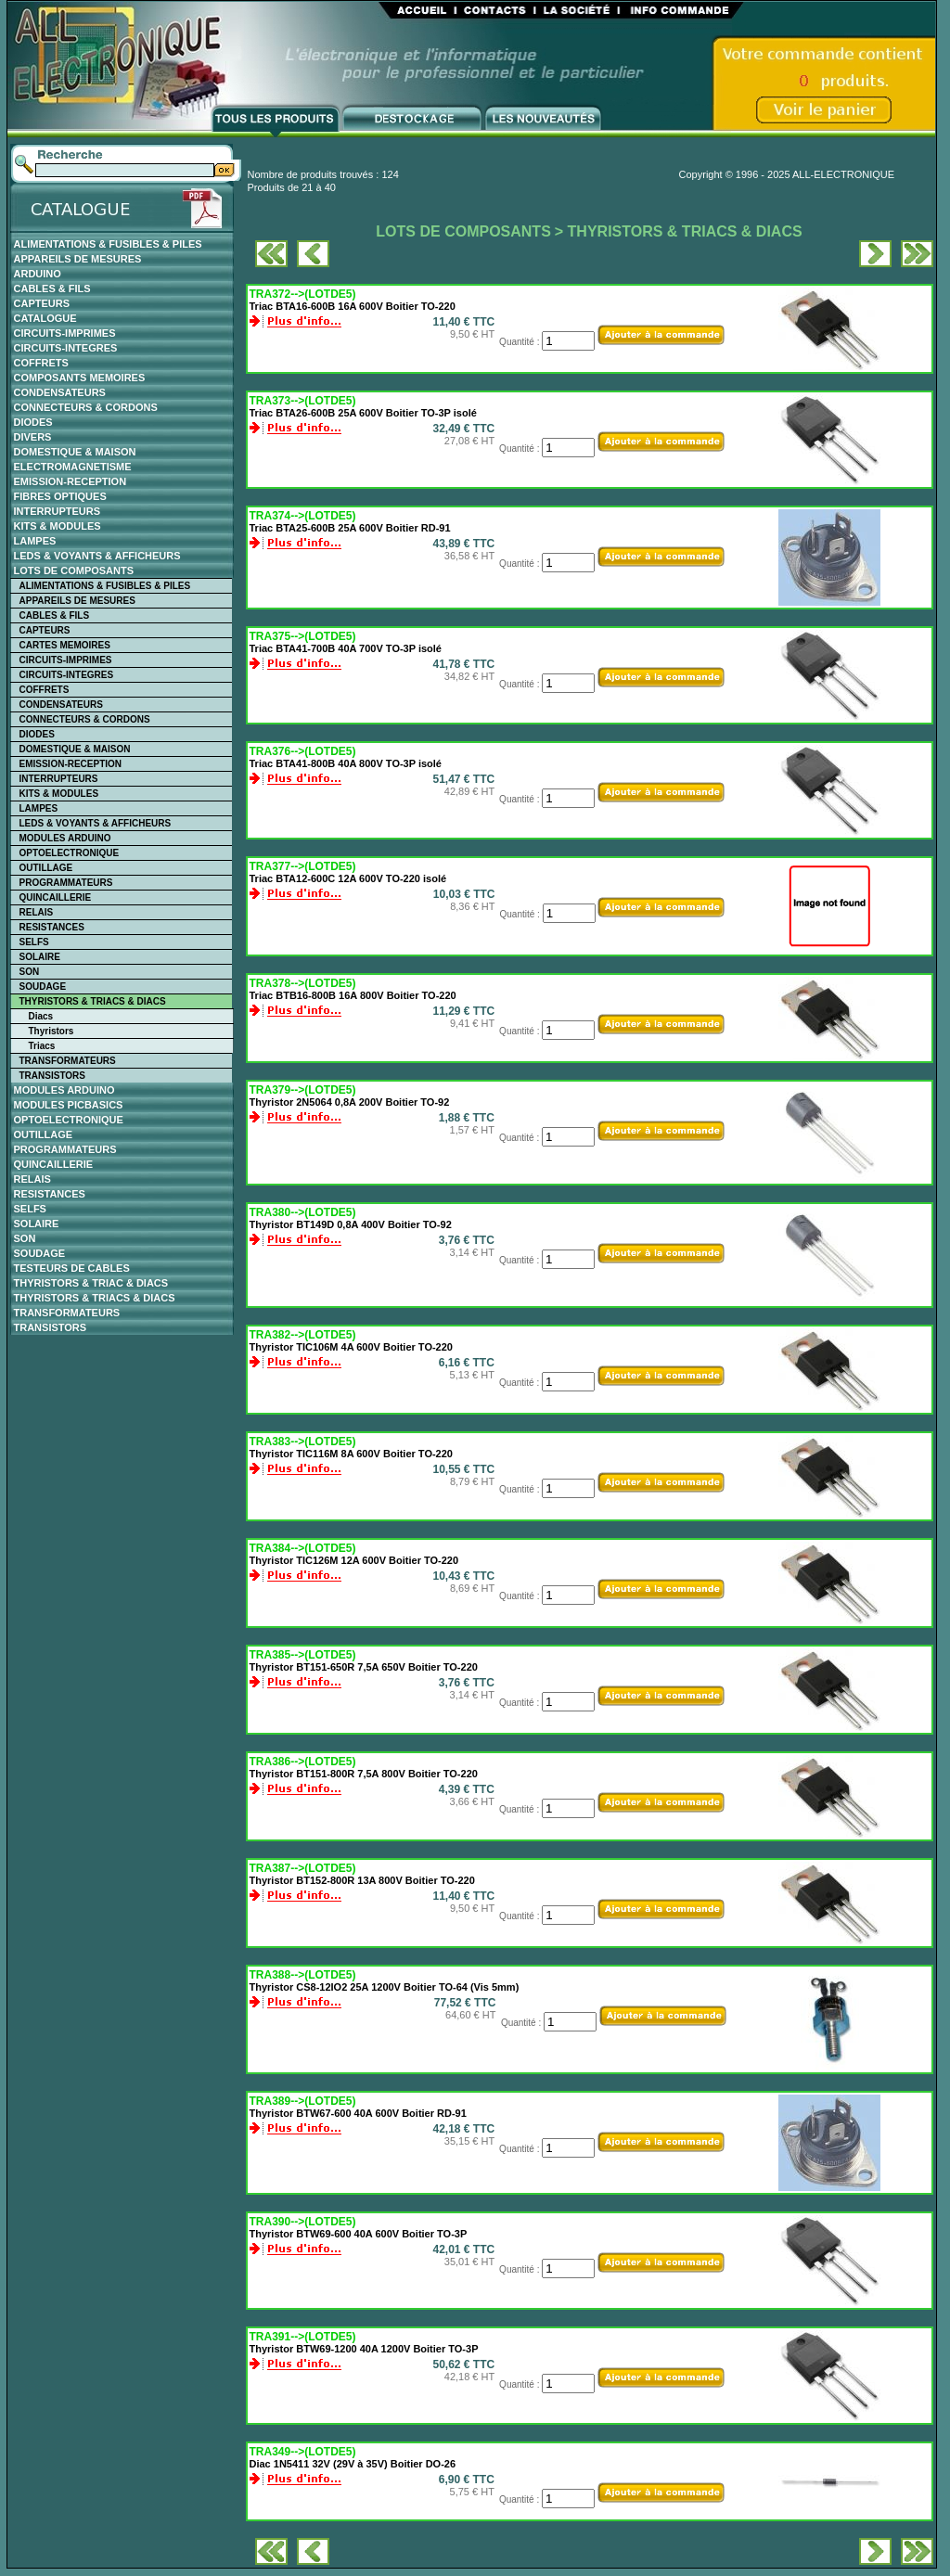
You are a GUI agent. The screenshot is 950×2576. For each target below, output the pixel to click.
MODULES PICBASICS (68, 1104)
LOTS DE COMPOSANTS (74, 570)
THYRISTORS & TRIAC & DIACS (91, 1282)
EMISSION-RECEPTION (70, 481)
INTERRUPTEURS (57, 511)
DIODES (33, 422)
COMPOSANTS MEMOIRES (80, 377)
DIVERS (33, 436)
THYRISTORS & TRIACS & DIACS (92, 1001)
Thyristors (51, 1031)
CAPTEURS (42, 303)
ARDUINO (37, 273)
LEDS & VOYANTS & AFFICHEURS (97, 555)
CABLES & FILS (52, 288)
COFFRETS (41, 362)
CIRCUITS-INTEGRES (66, 347)
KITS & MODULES (57, 526)
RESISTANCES (51, 927)
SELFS (34, 942)
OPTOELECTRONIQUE (69, 853)
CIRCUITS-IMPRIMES (65, 333)
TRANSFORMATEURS (67, 1061)
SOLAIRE (39, 957)
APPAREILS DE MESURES (78, 258)
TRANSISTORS (52, 1075)
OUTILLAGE (46, 868)
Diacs (41, 1016)
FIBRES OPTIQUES (60, 496)
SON (29, 972)
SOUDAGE (43, 986)
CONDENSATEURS (60, 392)
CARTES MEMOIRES (64, 645)
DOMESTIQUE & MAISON (75, 451)
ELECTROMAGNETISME (73, 466)
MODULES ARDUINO (65, 838)
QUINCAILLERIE (55, 897)
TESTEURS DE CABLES (72, 1268)
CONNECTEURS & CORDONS (86, 407)
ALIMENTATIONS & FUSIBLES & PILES (108, 244)
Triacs (42, 1046)
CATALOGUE (45, 318)
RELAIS (36, 912)
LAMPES (35, 540)
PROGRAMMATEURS (66, 883)
